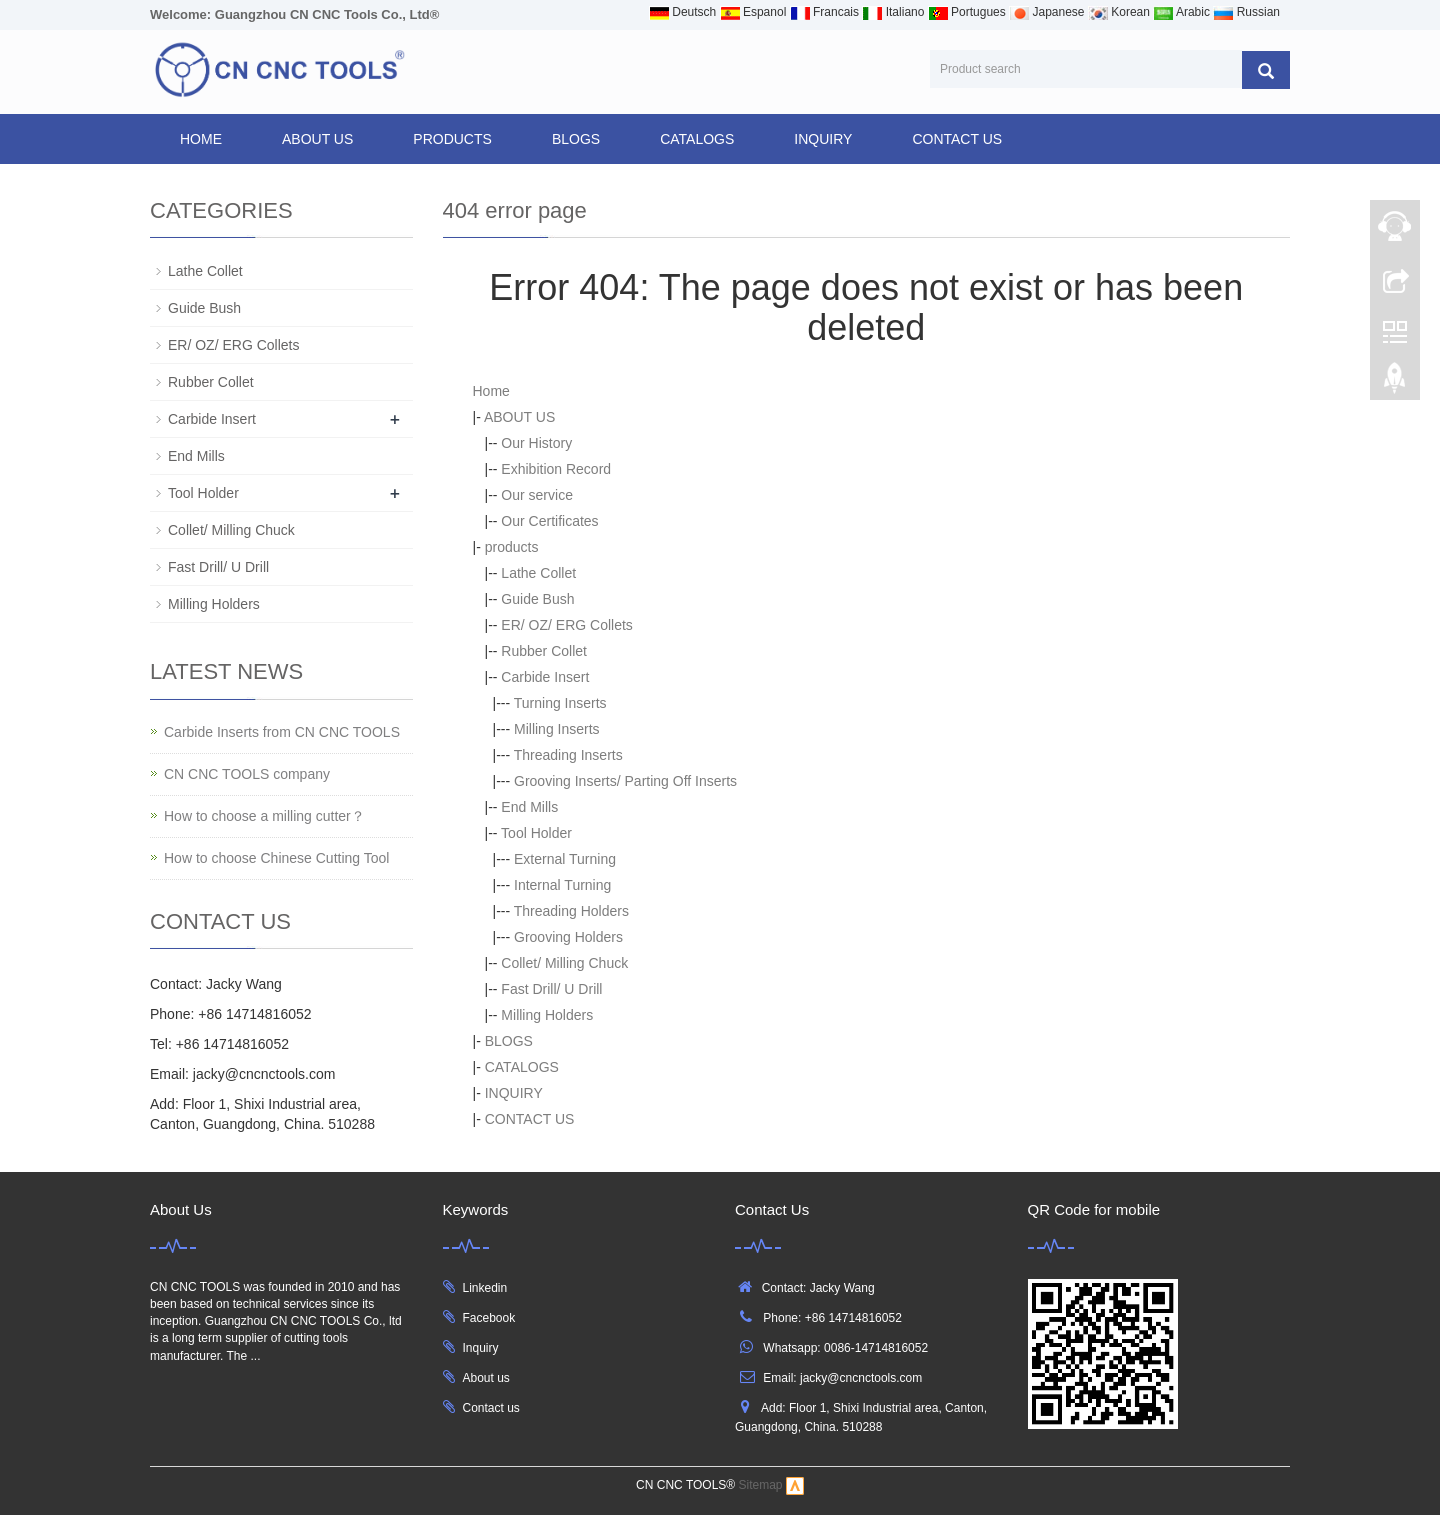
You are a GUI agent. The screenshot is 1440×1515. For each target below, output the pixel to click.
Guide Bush (537, 599)
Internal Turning (562, 885)
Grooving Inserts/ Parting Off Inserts (625, 781)
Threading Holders (571, 911)
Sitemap (761, 1485)
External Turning (565, 859)
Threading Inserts (568, 755)
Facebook (489, 1318)
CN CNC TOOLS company (247, 774)
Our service (537, 495)
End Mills (529, 807)
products (452, 139)
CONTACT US (957, 139)
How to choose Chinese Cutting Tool (276, 858)
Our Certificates (549, 521)
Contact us (491, 1408)
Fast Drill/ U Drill (551, 989)
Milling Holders (547, 1015)
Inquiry (481, 1348)
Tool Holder (536, 833)
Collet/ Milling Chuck (564, 963)
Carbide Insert (545, 677)
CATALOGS (697, 139)
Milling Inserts (557, 729)
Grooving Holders (568, 937)
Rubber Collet (544, 651)
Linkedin (485, 1288)
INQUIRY (823, 139)
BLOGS (576, 139)
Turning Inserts (560, 703)
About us (486, 1378)
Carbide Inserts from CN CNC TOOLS (282, 732)
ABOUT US (317, 139)
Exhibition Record (556, 469)
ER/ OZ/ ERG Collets (566, 625)
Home (201, 139)
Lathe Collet (538, 573)
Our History (536, 443)
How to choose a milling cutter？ (264, 816)
